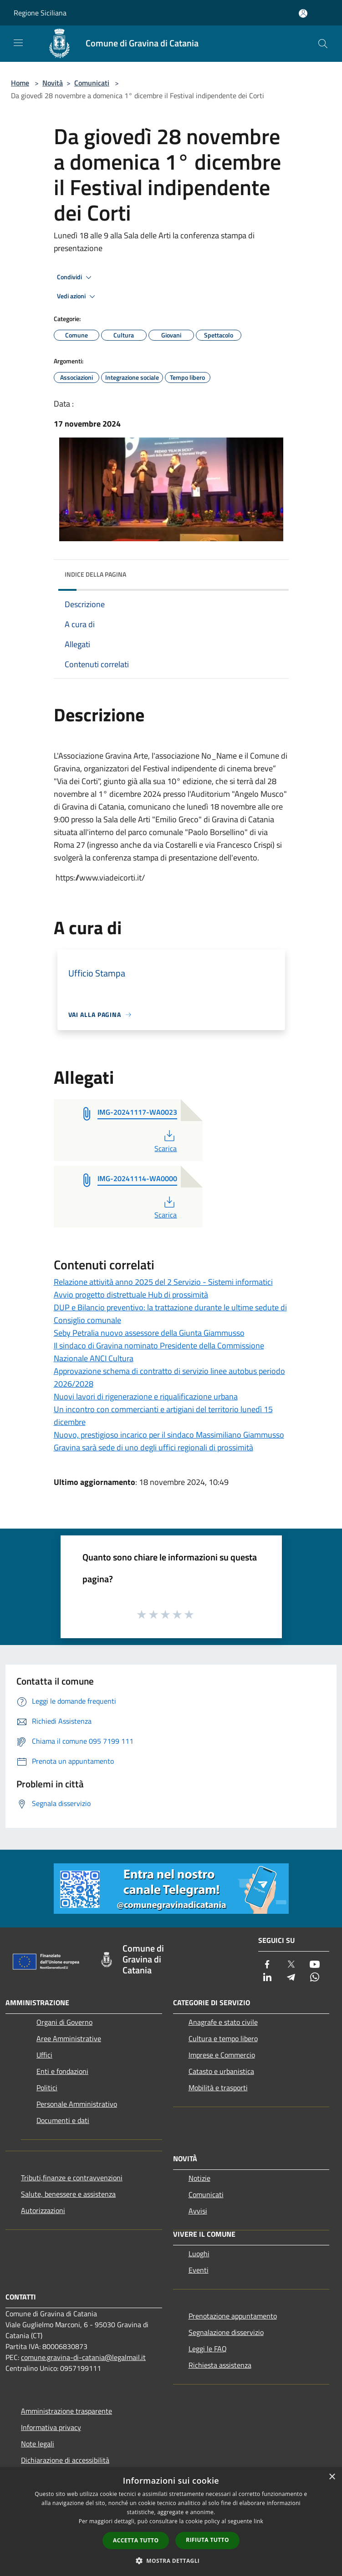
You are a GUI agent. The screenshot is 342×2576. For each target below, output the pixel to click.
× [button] (331, 2477)
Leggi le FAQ (208, 2348)
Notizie (199, 2178)
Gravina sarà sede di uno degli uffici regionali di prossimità (153, 1447)
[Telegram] (291, 1977)
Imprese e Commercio (222, 2054)
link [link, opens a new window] (258, 2521)
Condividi (75, 277)
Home (20, 82)
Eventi (199, 2269)
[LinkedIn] (267, 1977)
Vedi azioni (77, 296)
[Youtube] (315, 1965)
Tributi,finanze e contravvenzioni (72, 2177)
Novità (52, 82)
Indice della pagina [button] (95, 574)
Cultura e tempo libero (223, 2038)
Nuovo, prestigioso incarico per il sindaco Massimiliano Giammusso (169, 1435)
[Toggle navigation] (18, 42)
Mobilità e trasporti (218, 2087)
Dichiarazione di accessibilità (65, 2460)
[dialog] (171, 2521)
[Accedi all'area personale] (303, 13)
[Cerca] (322, 43)
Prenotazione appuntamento (233, 2315)
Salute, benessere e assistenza (68, 2194)
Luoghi (199, 2253)
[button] (171, 2560)
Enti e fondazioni (62, 2071)
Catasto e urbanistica (221, 2071)
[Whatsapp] (315, 1977)
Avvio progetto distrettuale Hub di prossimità (131, 1294)
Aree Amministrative (68, 2038)
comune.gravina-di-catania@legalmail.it (83, 2357)
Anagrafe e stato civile (223, 2022)
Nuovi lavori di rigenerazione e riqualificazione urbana (146, 1396)
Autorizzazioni (43, 2210)
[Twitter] (291, 1965)
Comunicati (91, 82)
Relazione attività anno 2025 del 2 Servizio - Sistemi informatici (163, 1282)
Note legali (37, 2443)
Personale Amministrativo (76, 2103)
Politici (46, 2087)
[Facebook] (267, 1965)
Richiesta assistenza (220, 2365)
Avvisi (198, 2210)
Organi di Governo (64, 2022)
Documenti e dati (62, 2120)
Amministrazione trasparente (66, 2410)
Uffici (44, 2054)
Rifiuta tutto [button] (207, 2540)
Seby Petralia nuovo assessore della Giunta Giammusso (149, 1333)
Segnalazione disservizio (226, 2332)
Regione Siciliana (40, 12)
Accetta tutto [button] (135, 2540)
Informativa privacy (51, 2427)
